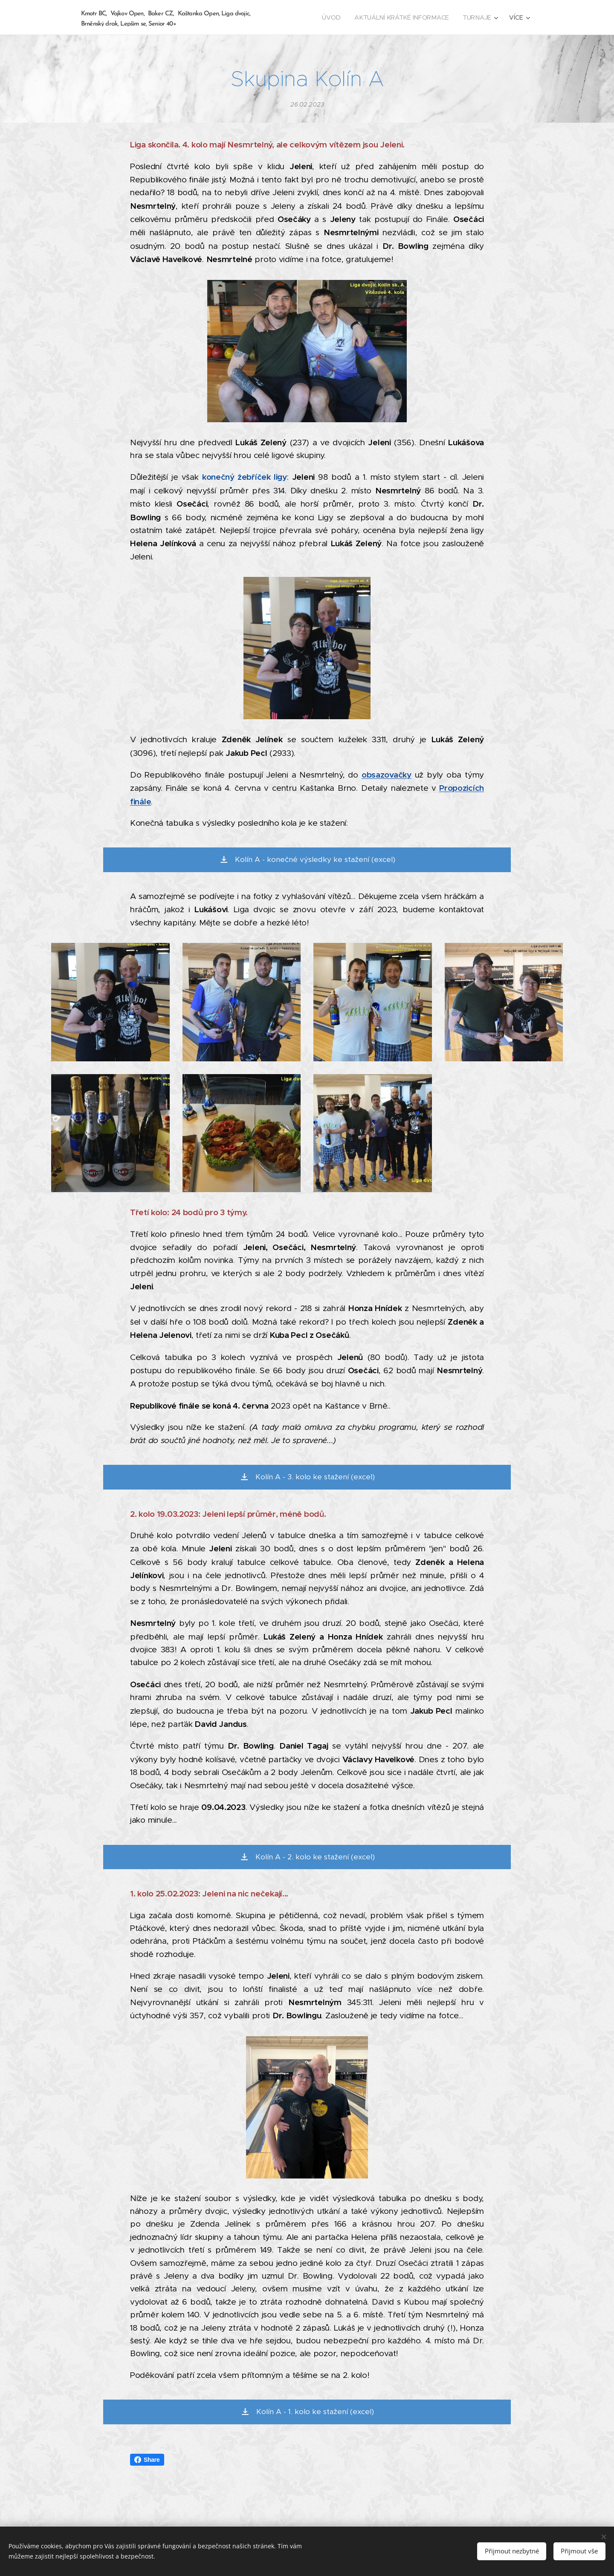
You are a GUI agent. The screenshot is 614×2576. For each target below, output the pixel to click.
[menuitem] (335, 17)
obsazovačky (386, 774)
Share (147, 2459)
